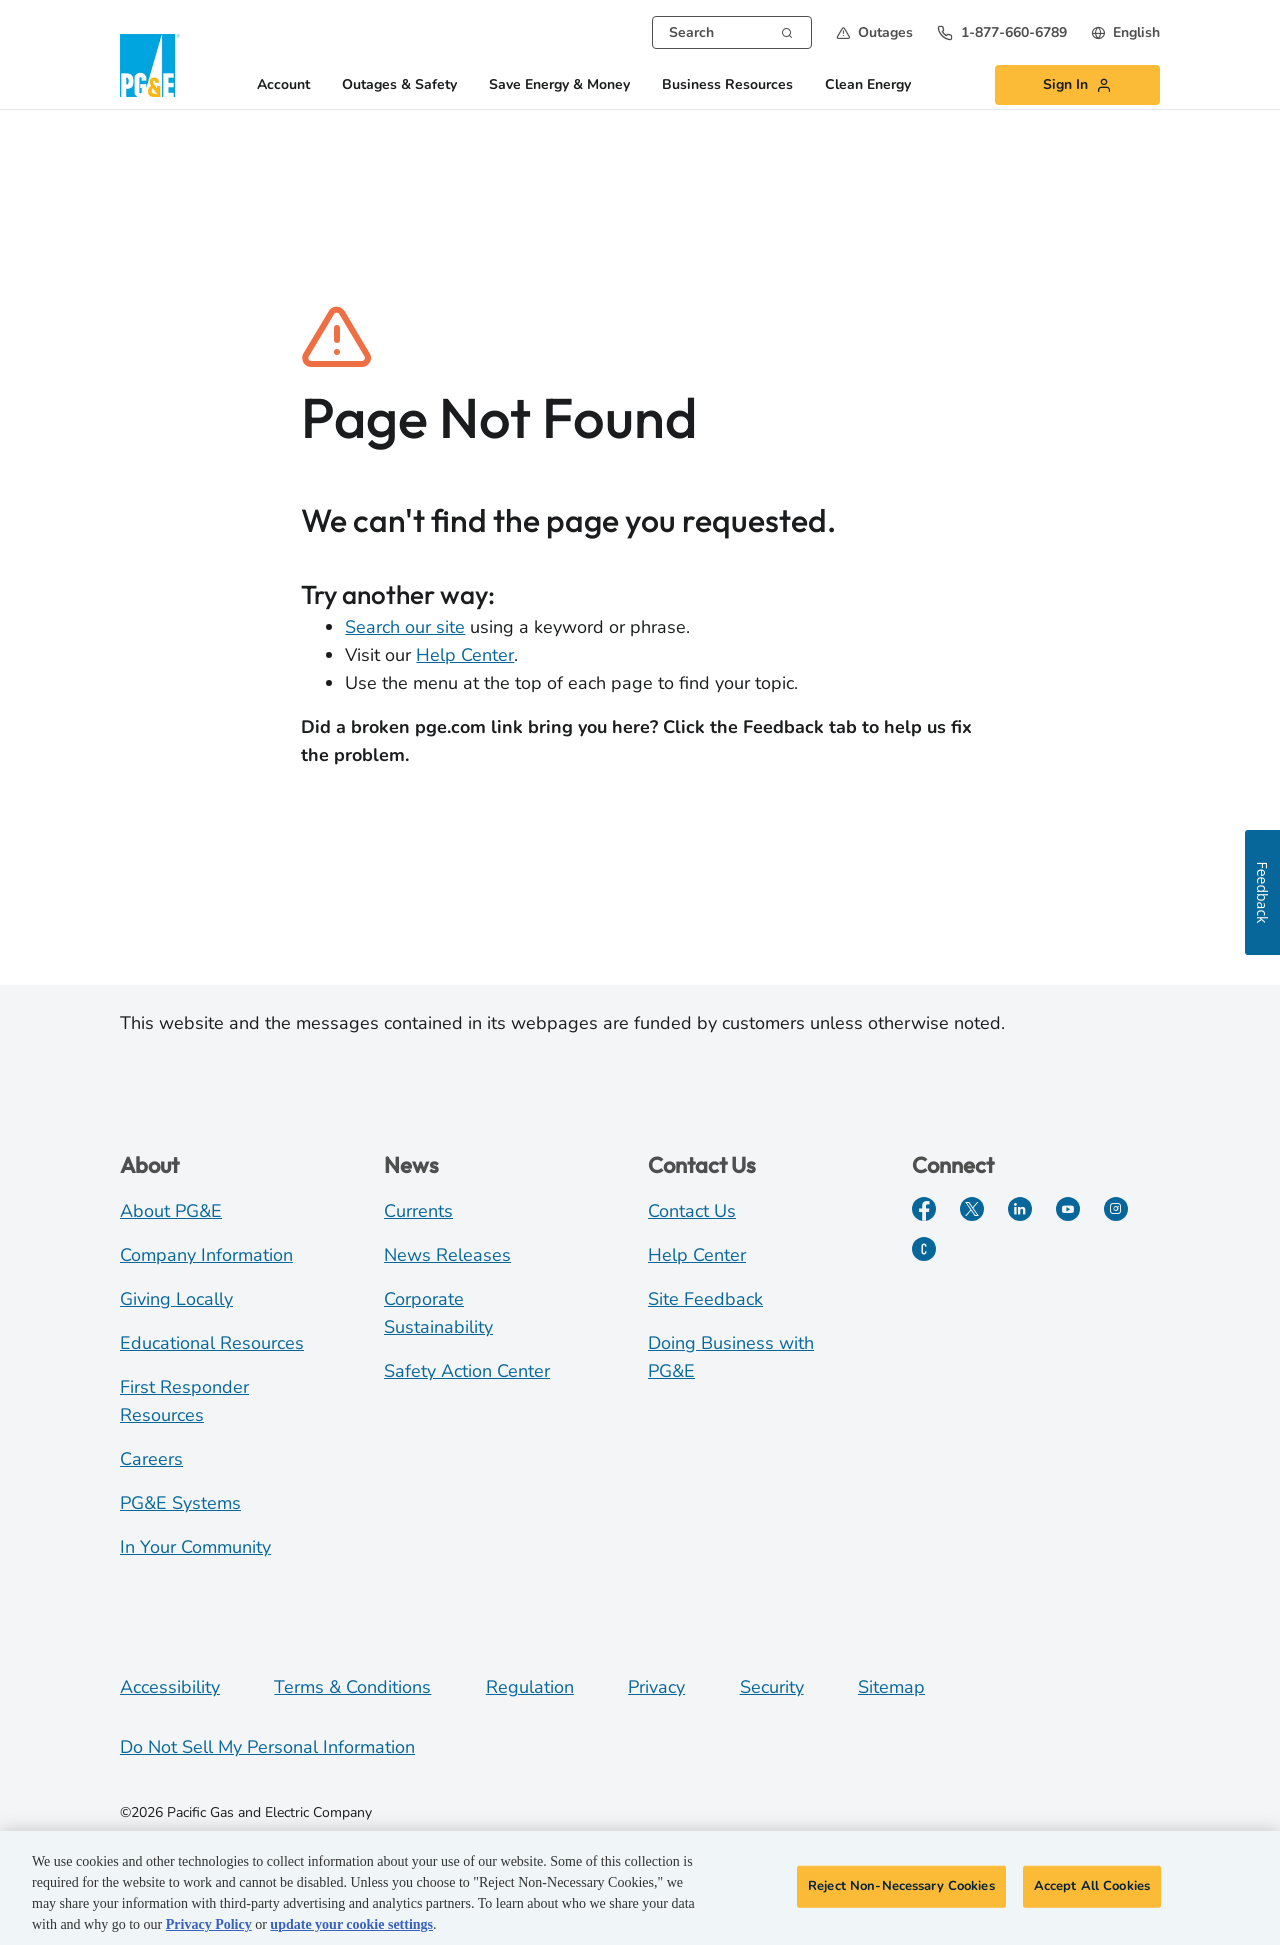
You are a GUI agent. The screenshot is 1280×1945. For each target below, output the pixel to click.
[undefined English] (1125, 32)
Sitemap (891, 1687)
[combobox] (732, 32)
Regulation (530, 1687)
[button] (874, 32)
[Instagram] (1116, 1209)
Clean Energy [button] (868, 85)
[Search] (787, 31)
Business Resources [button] (727, 85)
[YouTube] (1068, 1209)
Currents (418, 1211)
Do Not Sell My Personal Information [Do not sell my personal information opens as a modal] (267, 1747)
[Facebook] (924, 1209)
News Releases (447, 1255)
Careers (151, 1459)
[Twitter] (972, 1209)
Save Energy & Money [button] (559, 85)
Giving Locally (176, 1299)
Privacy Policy (209, 1925)
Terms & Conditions (352, 1687)
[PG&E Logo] (150, 65)
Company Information (206, 1255)
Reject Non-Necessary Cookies (901, 1887)
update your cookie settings (351, 1925)
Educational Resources (212, 1343)
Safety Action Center (467, 1371)
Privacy (656, 1687)
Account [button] (283, 85)
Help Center (465, 655)
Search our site (405, 627)
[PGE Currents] (924, 1249)
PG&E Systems (180, 1503)
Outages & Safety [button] (399, 85)
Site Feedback (705, 1299)
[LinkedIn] (1020, 1209)
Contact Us (692, 1211)
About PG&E (171, 1211)
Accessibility (170, 1687)
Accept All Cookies (1092, 1887)
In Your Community (195, 1547)
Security (772, 1687)
